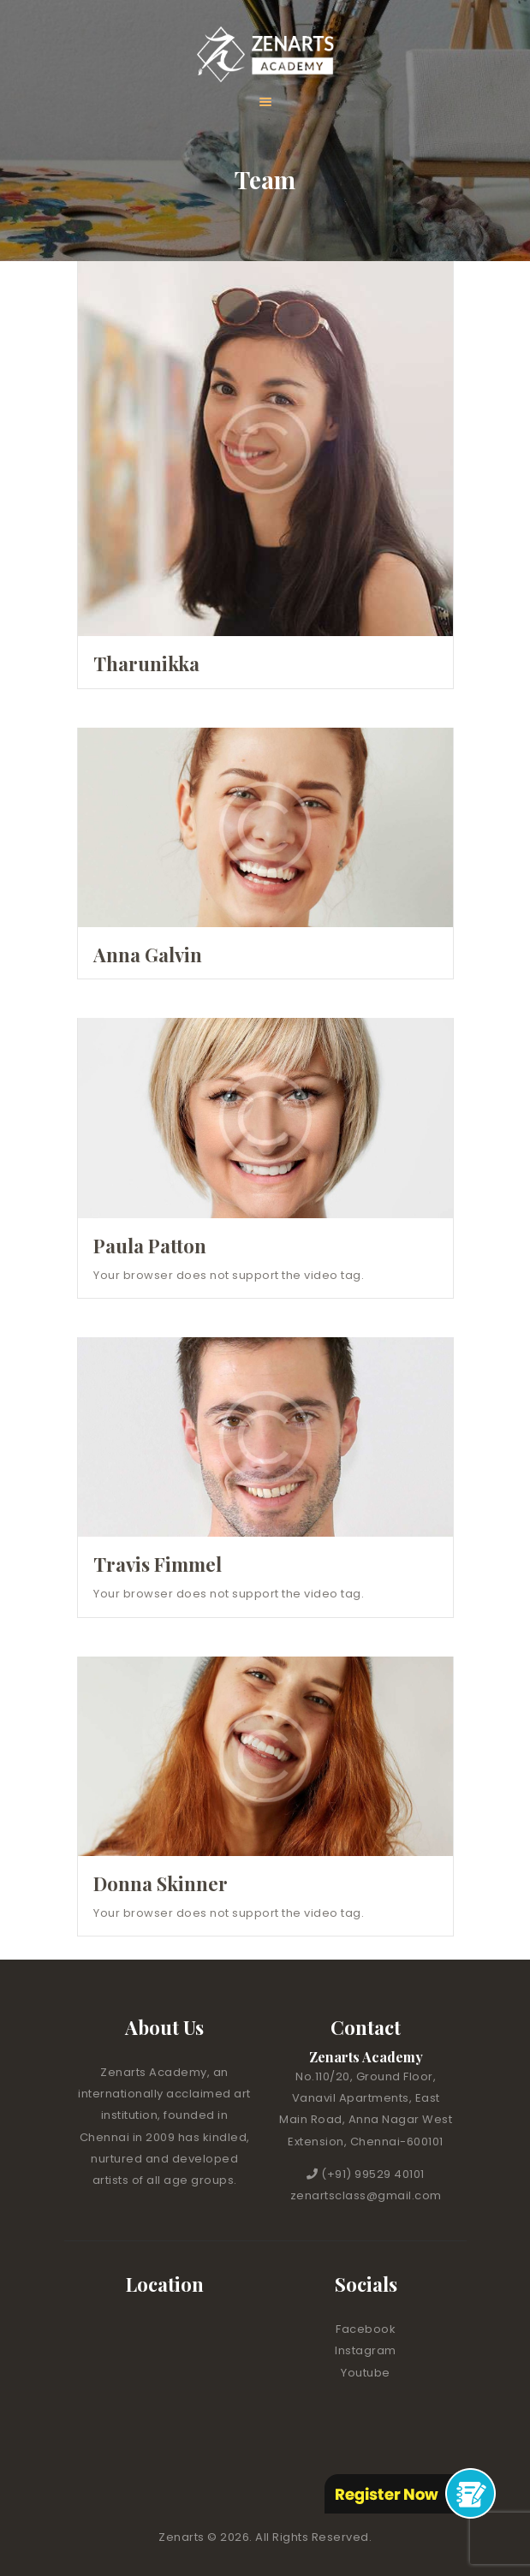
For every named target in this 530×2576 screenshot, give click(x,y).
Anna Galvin (147, 954)
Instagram (365, 2350)
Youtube (365, 2373)
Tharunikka (146, 663)
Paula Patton (149, 1245)
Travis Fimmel (157, 1564)
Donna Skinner (160, 1883)
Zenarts (182, 2537)
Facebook (366, 2329)
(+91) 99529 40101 (373, 2174)
